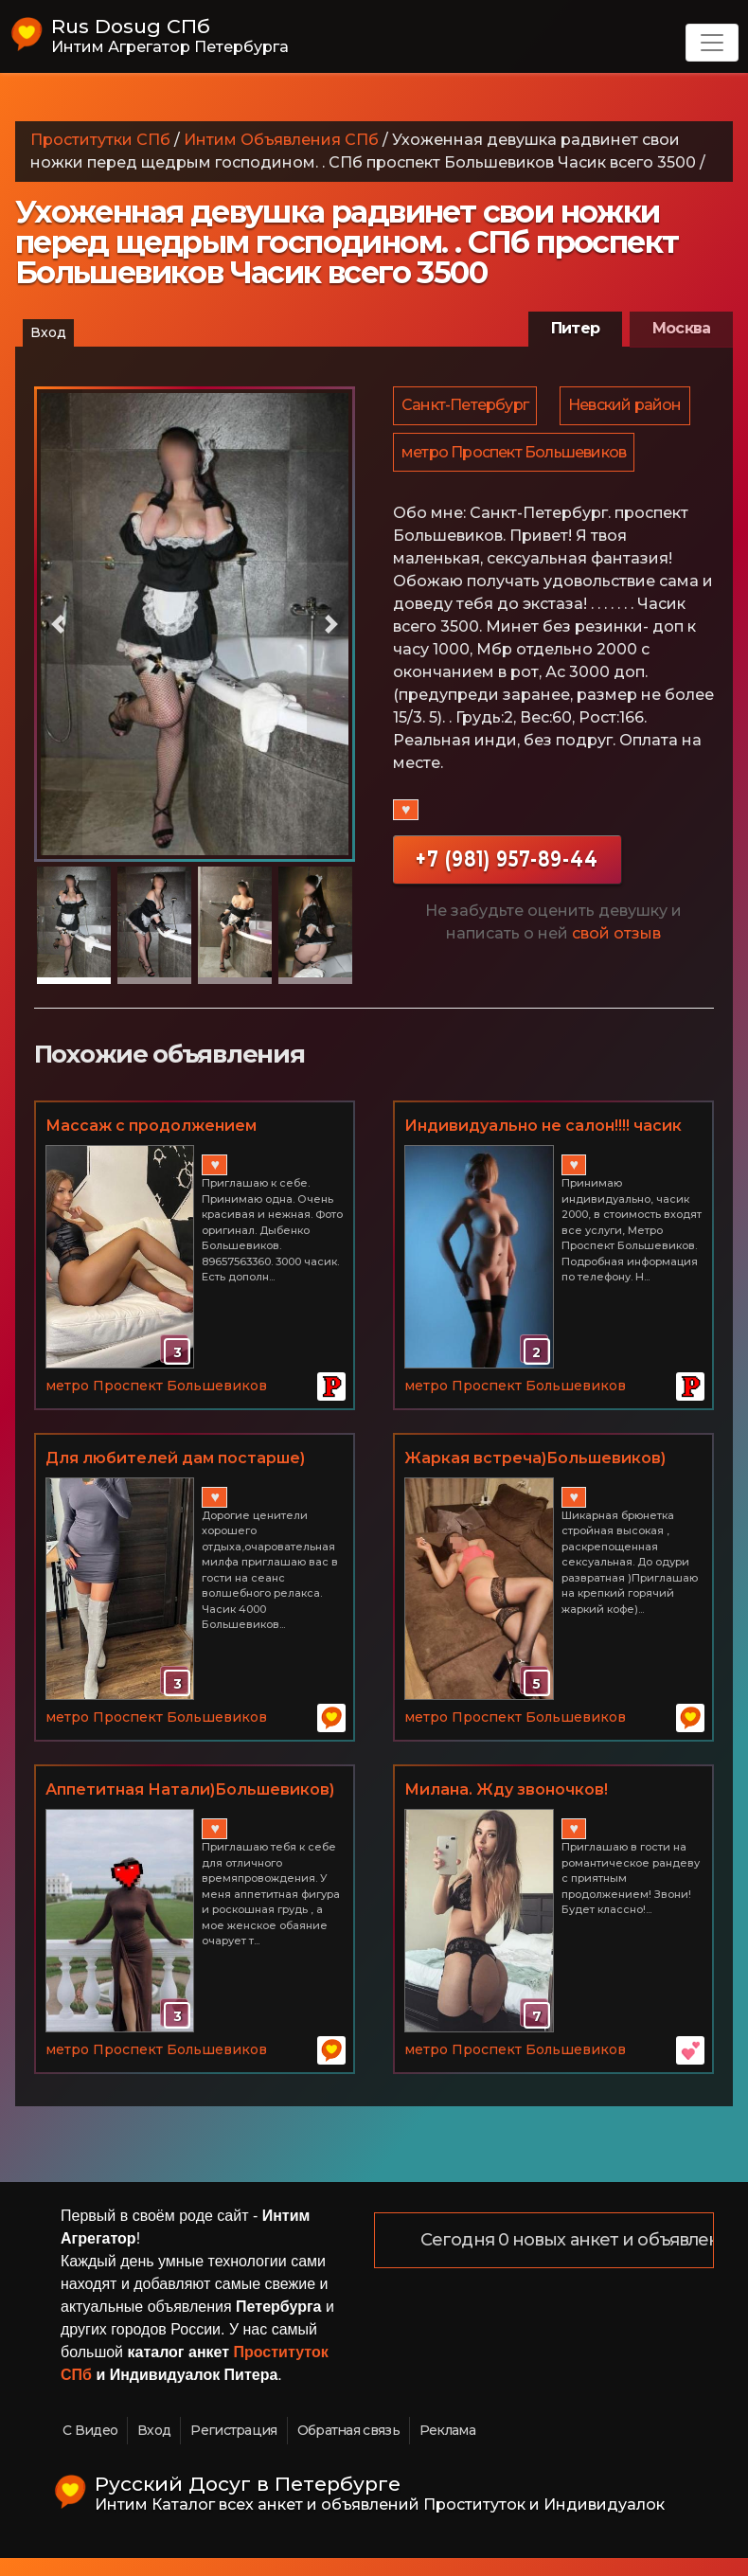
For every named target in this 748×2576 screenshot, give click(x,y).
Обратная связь (348, 2447)
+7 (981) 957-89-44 (507, 913)
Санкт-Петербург (465, 407)
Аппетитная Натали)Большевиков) (189, 1807)
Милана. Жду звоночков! (506, 1807)
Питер (575, 328)
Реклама (447, 2447)
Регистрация (233, 2447)
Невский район (459, 456)
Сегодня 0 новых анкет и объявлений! (584, 2257)
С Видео (89, 2447)
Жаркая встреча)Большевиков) (535, 1475)
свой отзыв (616, 988)
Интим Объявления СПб (281, 140)
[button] (58, 624)
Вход (48, 332)
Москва (681, 328)
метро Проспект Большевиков (514, 505)
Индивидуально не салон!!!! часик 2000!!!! (543, 1145)
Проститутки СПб (100, 140)
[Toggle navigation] (712, 43)
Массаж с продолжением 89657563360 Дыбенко (151, 1145)
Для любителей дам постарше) (175, 1475)
